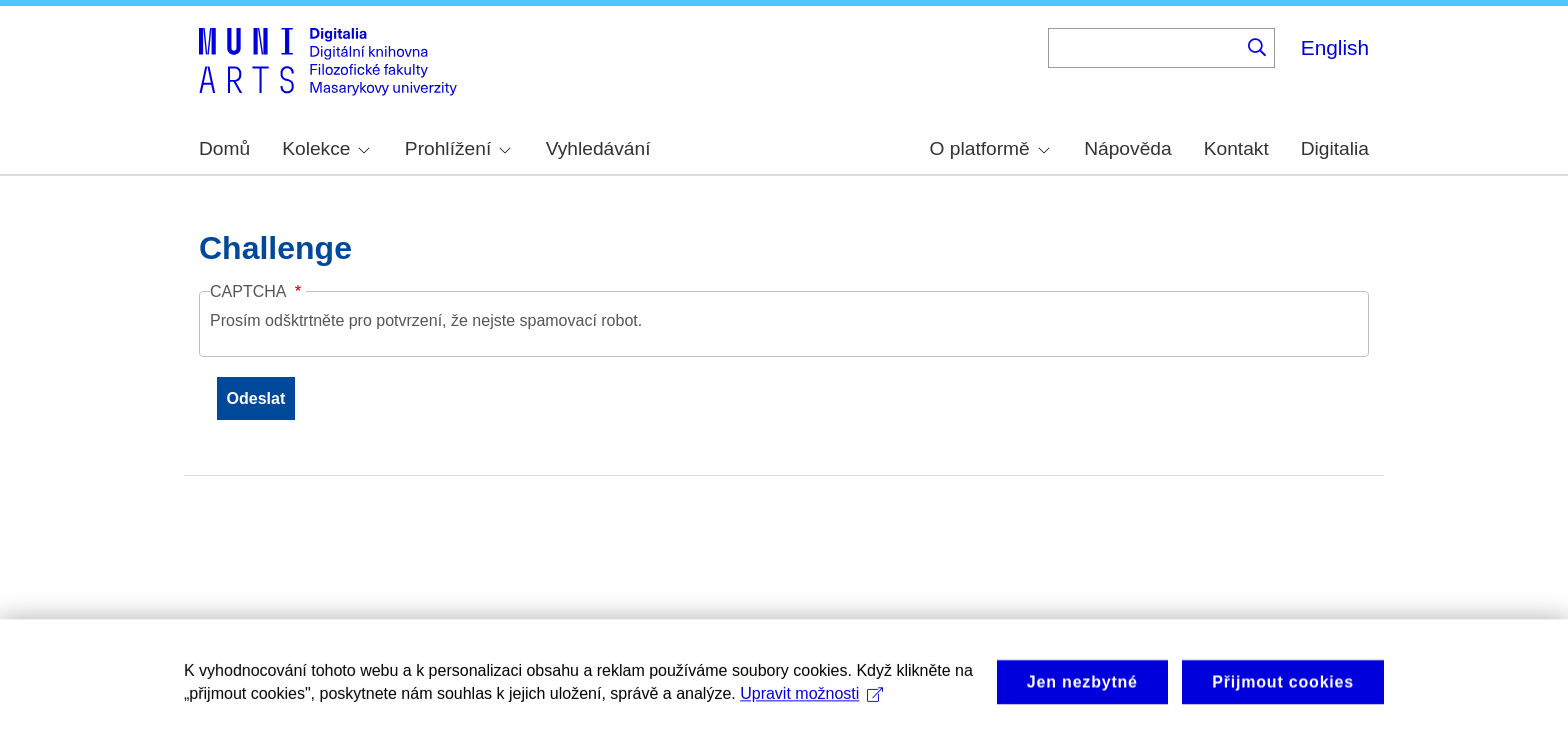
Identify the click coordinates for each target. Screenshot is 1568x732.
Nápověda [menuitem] (1127, 148)
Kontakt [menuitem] (1236, 148)
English (1335, 47)
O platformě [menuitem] (990, 148)
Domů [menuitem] (224, 148)
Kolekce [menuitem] (326, 148)
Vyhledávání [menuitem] (598, 148)
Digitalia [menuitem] (1335, 148)
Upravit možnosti (811, 705)
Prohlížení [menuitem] (458, 148)
